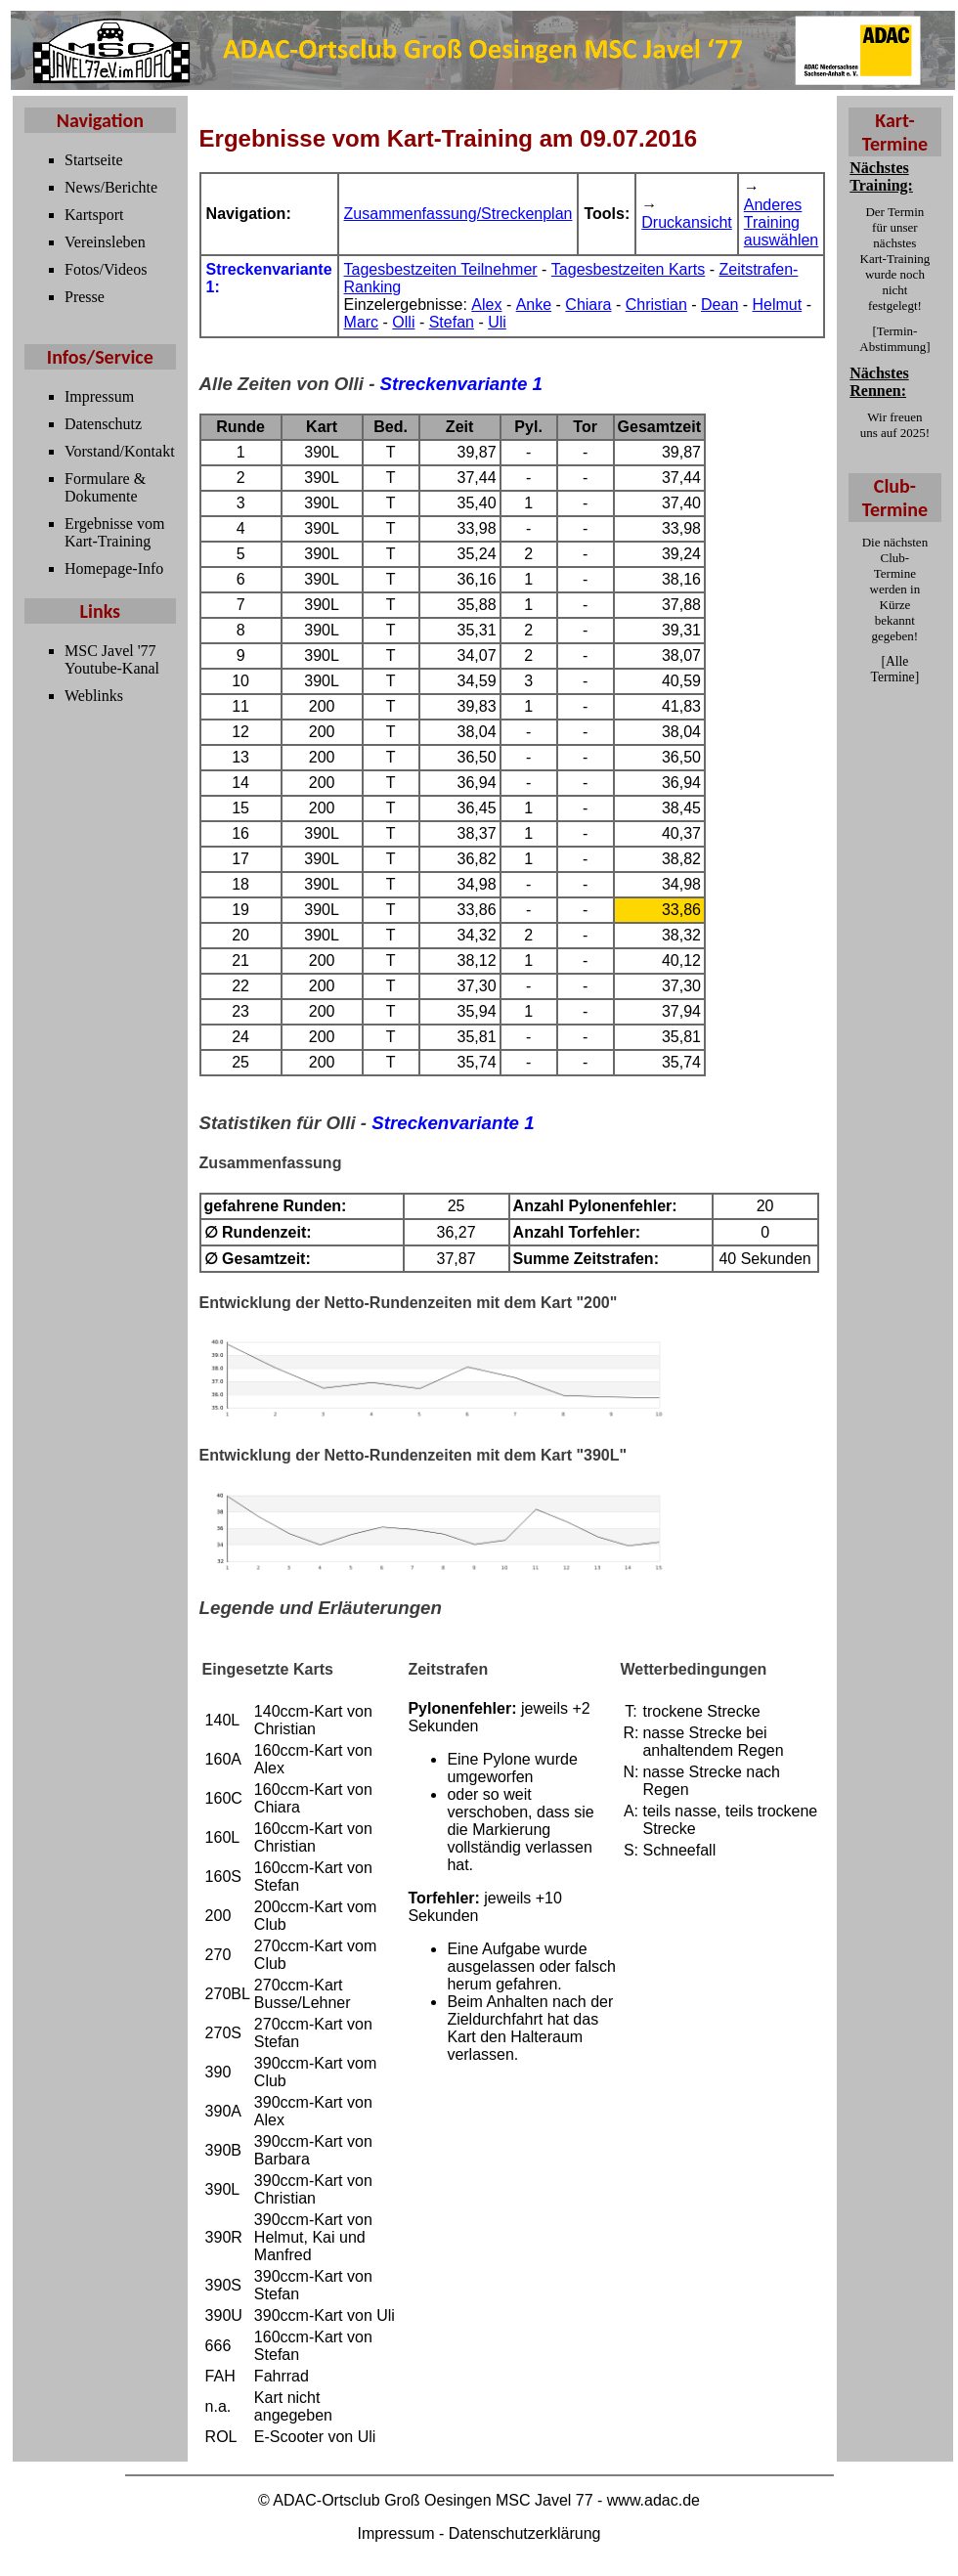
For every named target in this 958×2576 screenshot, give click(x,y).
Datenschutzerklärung (525, 2533)
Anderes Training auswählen (781, 222)
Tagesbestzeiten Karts (628, 269)
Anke (533, 304)
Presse (85, 296)
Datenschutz (103, 423)
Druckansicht (686, 222)
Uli (497, 322)
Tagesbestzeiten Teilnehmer (441, 269)
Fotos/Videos (106, 269)
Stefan (451, 322)
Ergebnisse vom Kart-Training (114, 532)
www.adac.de (653, 2500)
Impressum (99, 396)
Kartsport (94, 214)
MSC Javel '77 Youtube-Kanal (112, 659)
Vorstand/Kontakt (120, 451)
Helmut (778, 304)
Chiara (588, 304)
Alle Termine (893, 669)
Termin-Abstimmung (892, 339)
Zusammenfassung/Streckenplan (458, 213)
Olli (403, 322)
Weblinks (94, 695)
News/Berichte (111, 187)
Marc (361, 322)
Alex (486, 304)
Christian (656, 304)
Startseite (94, 160)
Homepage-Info (114, 568)
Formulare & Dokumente (105, 487)
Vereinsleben (105, 242)
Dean (719, 304)
